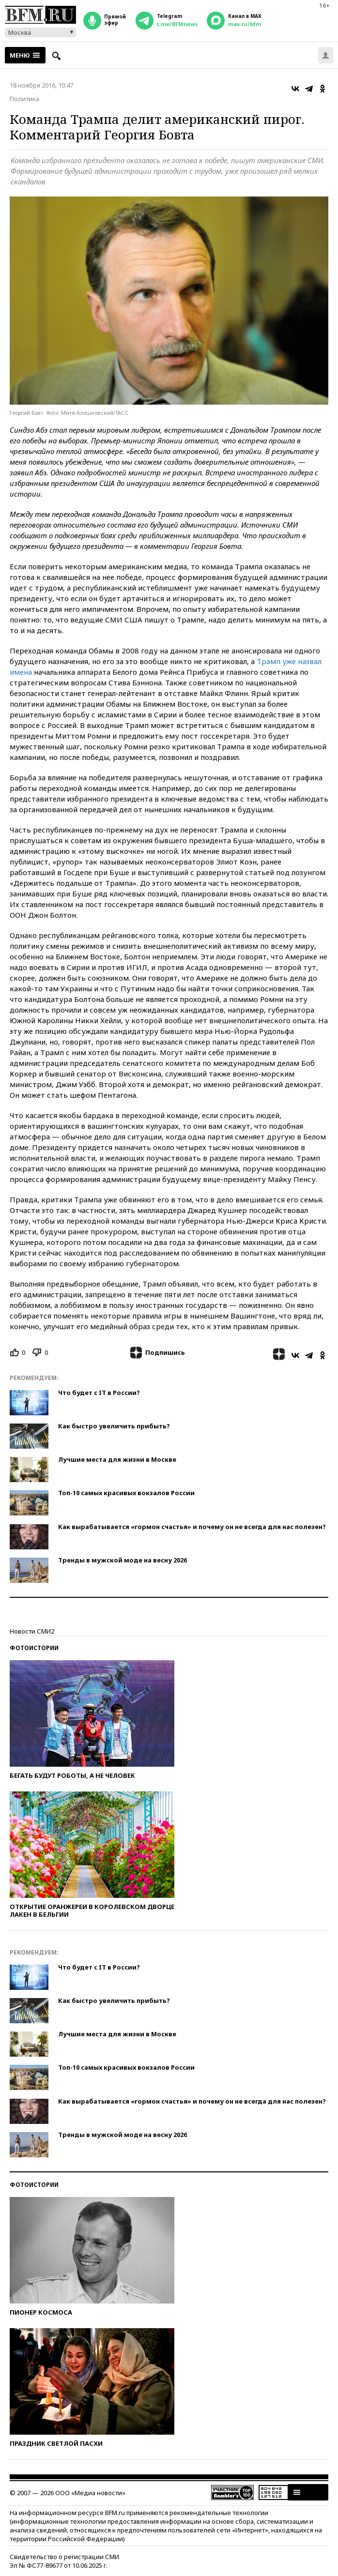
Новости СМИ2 (32, 1631)
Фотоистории (34, 1648)
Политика (24, 99)
